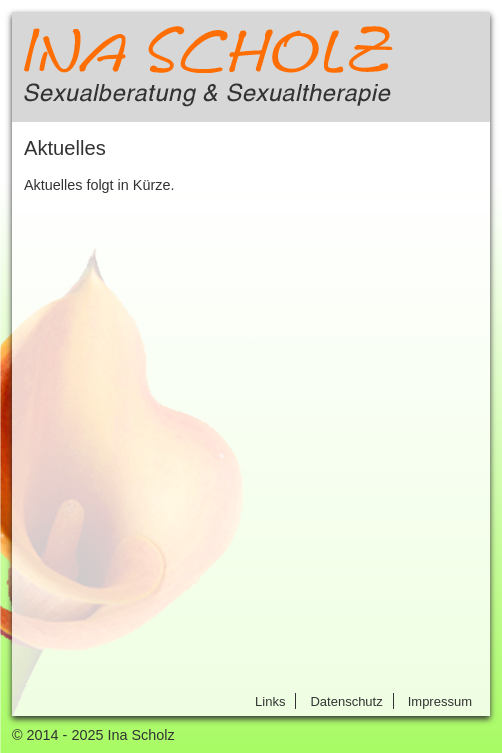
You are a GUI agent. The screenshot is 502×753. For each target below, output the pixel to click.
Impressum (440, 701)
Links (270, 701)
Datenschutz (346, 701)
